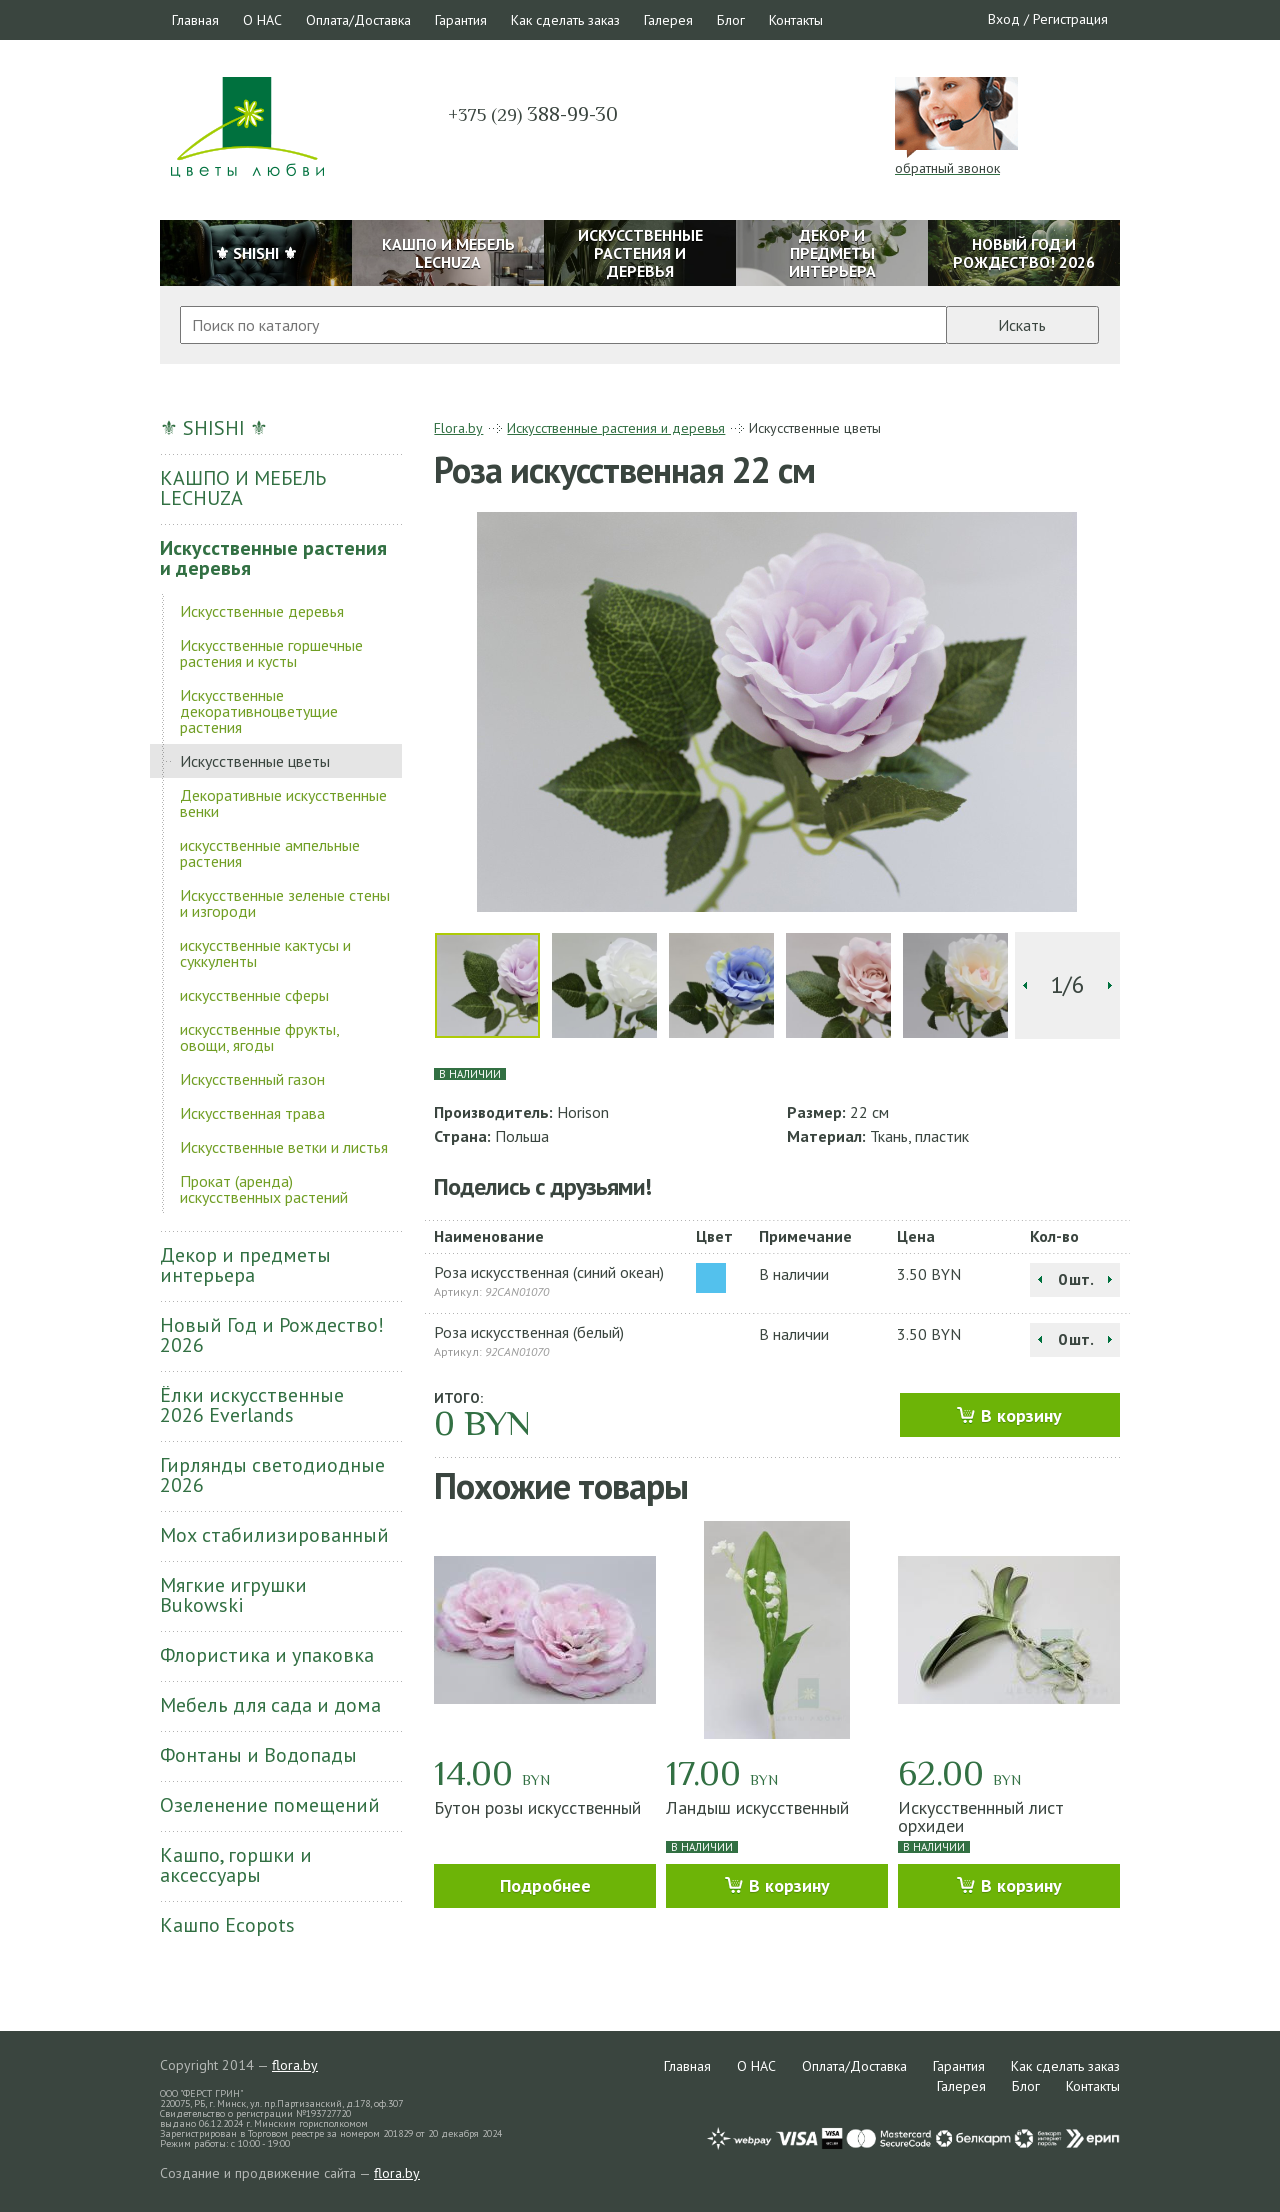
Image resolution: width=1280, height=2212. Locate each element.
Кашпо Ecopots (227, 1925)
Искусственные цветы (255, 761)
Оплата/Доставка (358, 20)
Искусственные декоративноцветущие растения (259, 711)
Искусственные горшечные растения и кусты (271, 653)
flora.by (295, 2065)
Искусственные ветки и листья (284, 1147)
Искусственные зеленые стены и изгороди (285, 903)
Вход (1004, 19)
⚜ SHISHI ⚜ (214, 428)
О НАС (262, 20)
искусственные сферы (254, 995)
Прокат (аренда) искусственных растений (264, 1189)
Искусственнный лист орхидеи (981, 1816)
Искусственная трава (252, 1113)
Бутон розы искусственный (537, 1807)
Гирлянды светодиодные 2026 (272, 1475)
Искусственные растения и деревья (273, 558)
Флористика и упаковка (267, 1655)
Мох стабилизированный (274, 1535)
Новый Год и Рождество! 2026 (272, 1335)
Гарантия (461, 20)
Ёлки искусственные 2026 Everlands (252, 1405)
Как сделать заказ (565, 20)
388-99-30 (533, 114)
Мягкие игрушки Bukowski (233, 1595)
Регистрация (1070, 19)
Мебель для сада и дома (270, 1705)
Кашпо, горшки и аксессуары (236, 1865)
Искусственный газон (252, 1079)
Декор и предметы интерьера (245, 1265)
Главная (195, 20)
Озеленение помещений (270, 1805)
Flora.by (458, 428)
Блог (731, 20)
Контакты (796, 20)
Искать (1022, 325)
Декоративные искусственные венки (283, 803)
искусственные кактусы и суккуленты (265, 953)
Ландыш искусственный (757, 1807)
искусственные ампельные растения (270, 853)
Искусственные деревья (262, 611)
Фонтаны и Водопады (258, 1755)
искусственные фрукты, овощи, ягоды (259, 1037)
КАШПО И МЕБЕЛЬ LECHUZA (243, 488)
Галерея (668, 20)
